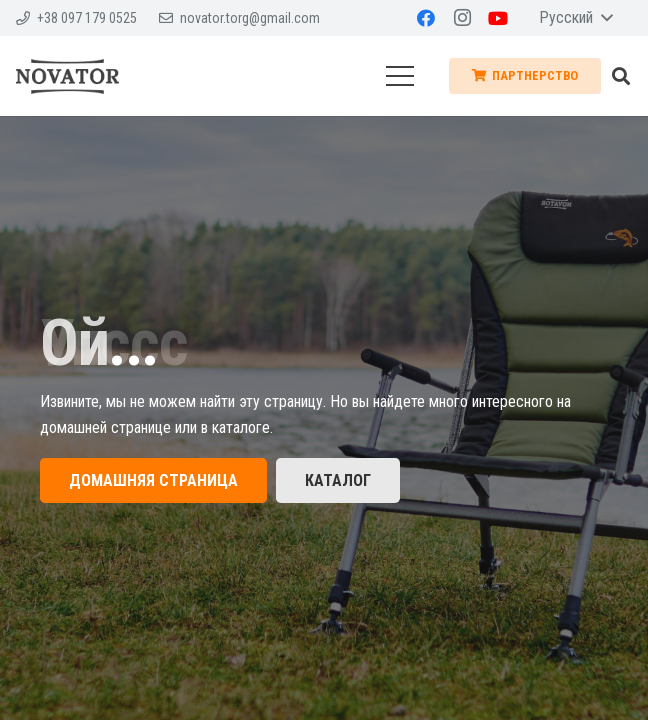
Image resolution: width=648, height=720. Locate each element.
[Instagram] (462, 18)
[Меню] (400, 76)
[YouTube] (498, 18)
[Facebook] (426, 18)
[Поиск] (621, 76)
